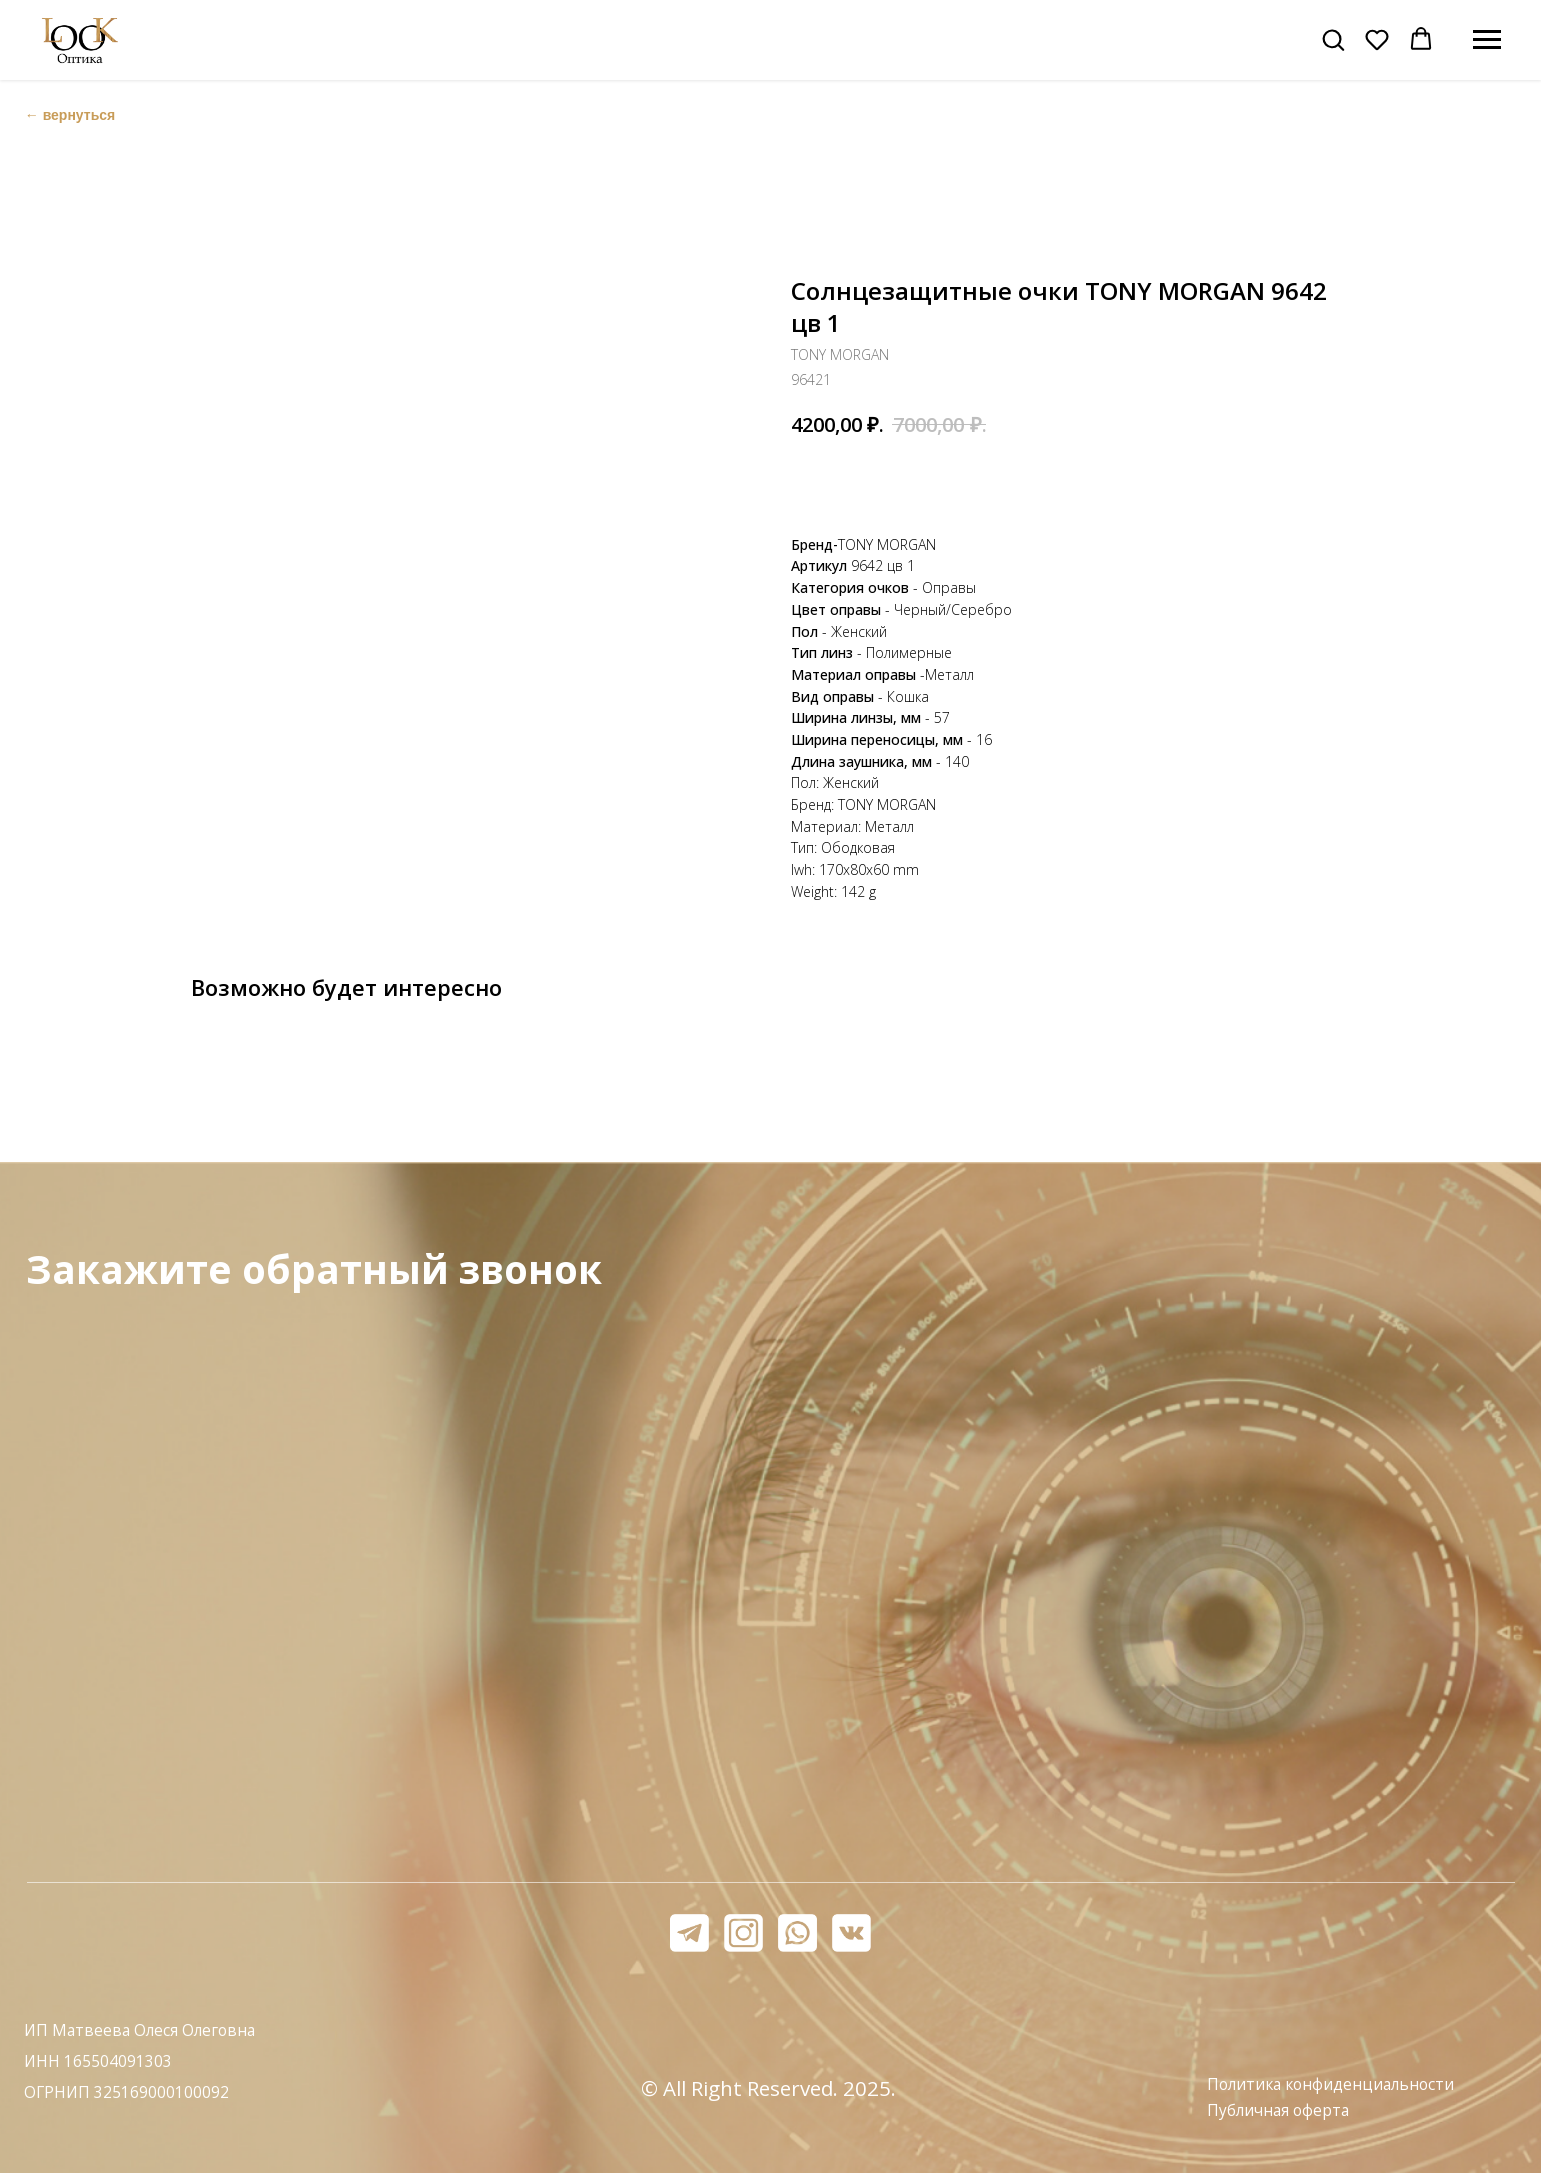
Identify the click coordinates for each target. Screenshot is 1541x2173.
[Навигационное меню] (1487, 40)
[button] (1333, 39)
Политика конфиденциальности (1330, 2084)
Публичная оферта (1278, 2110)
